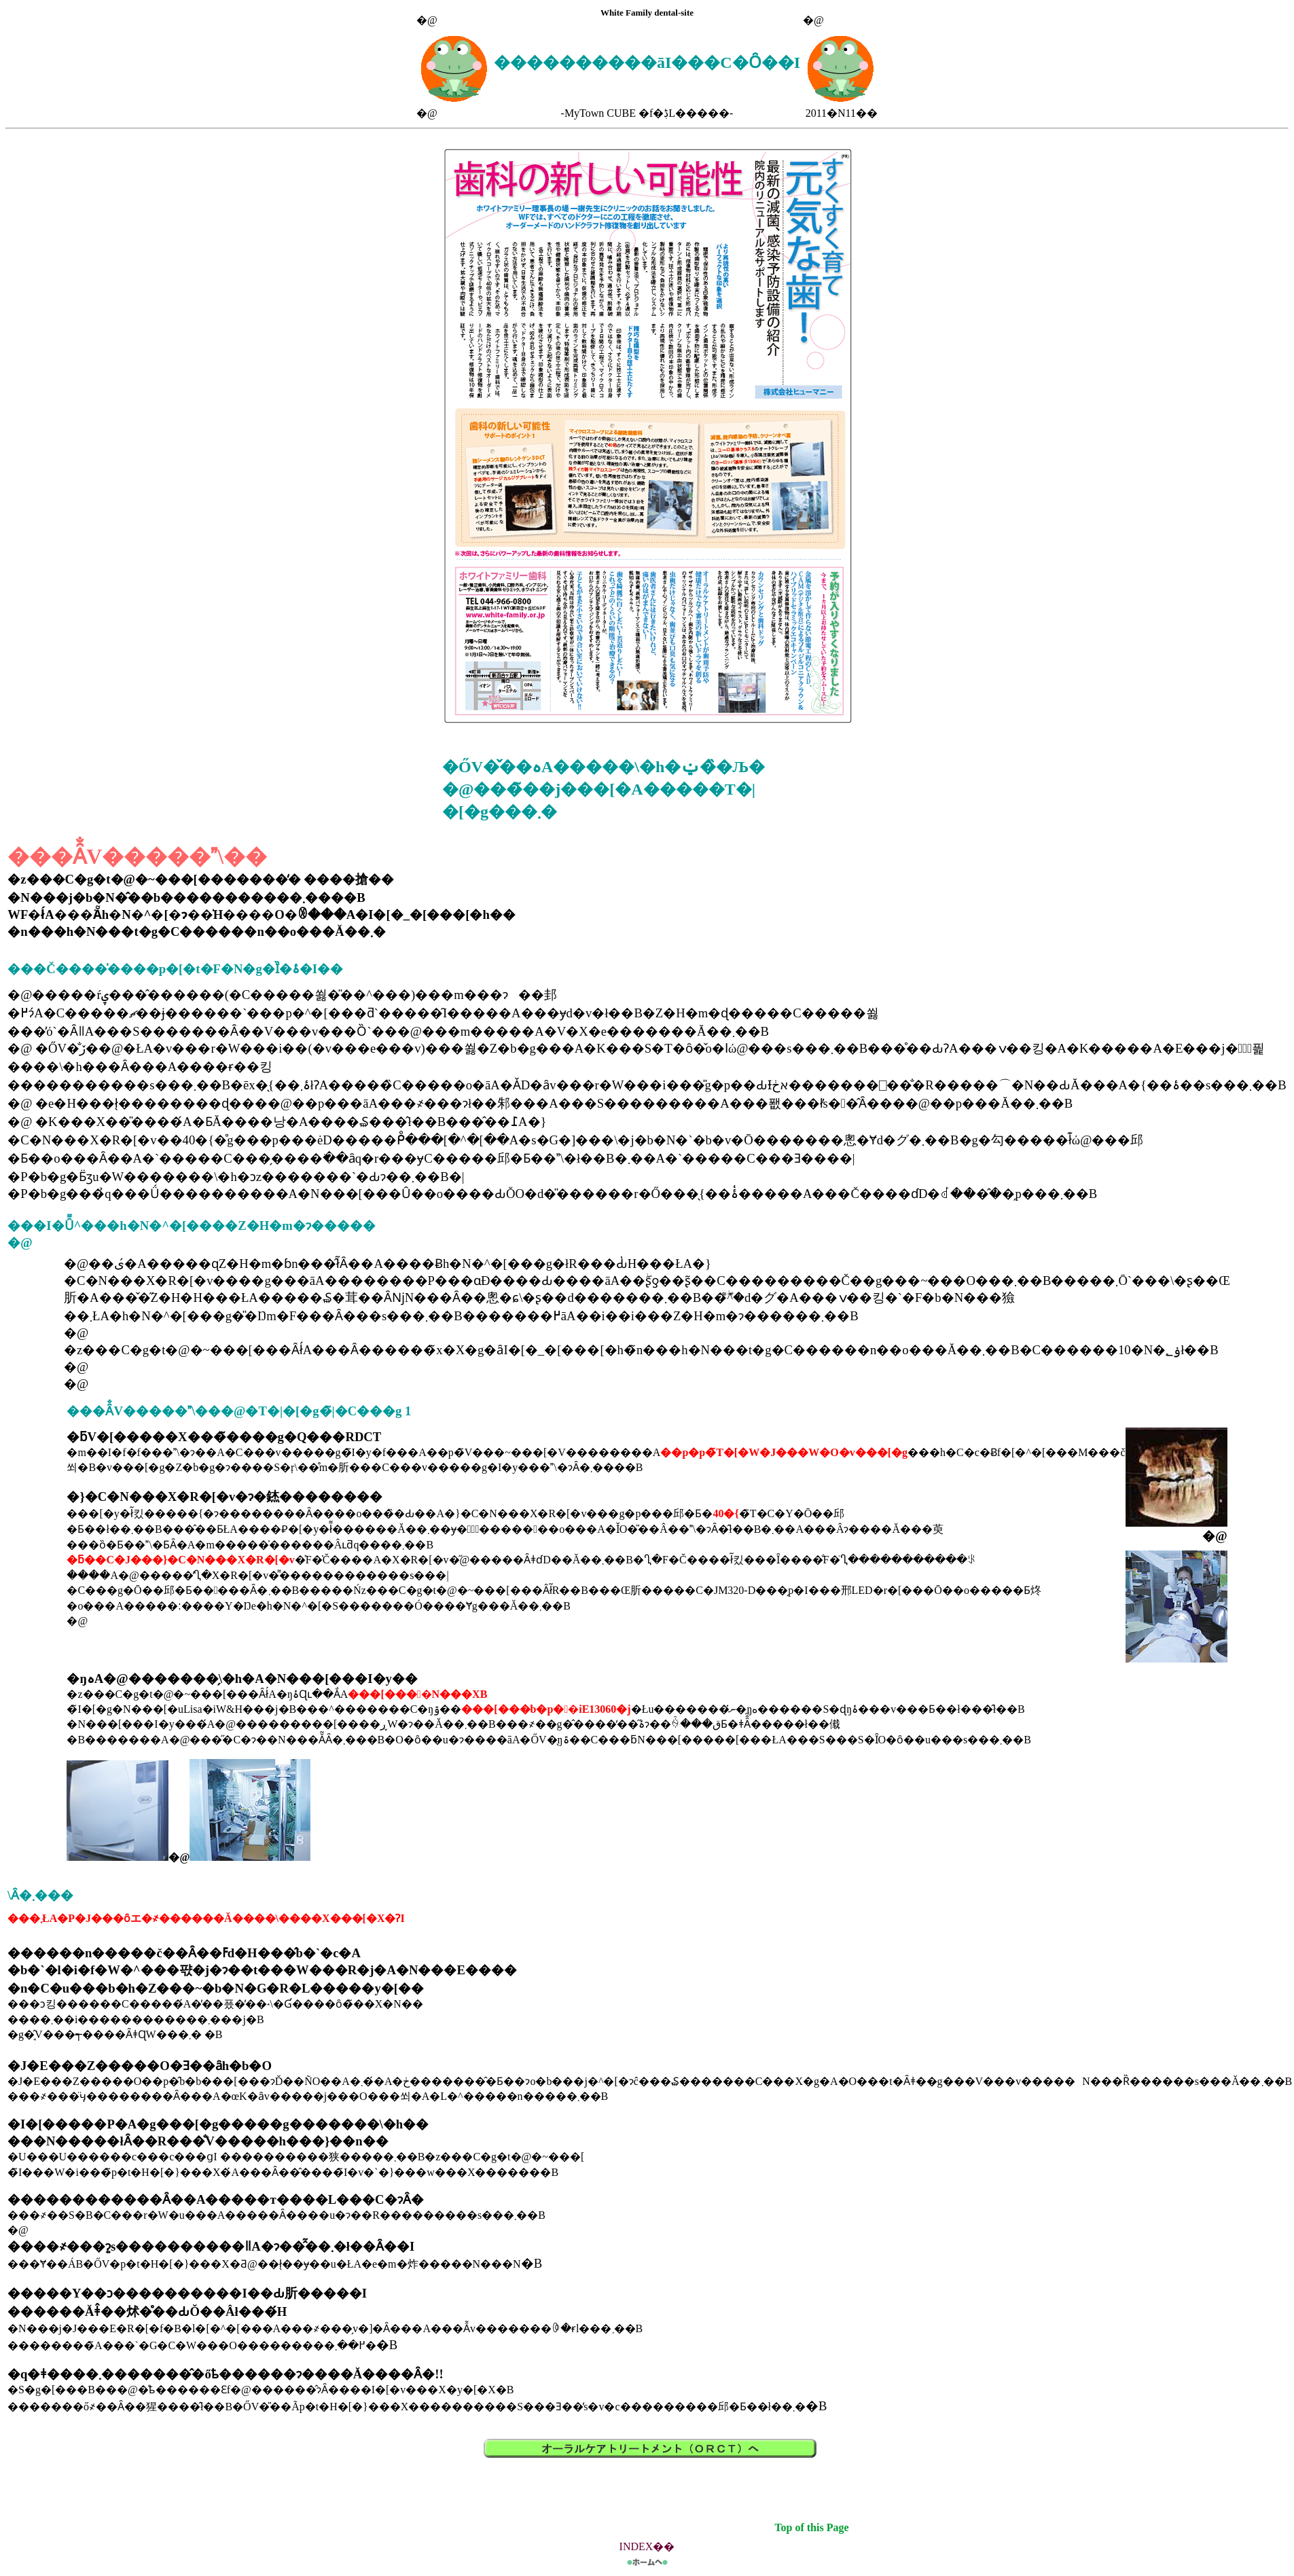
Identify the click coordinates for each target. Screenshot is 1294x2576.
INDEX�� (647, 2546)
